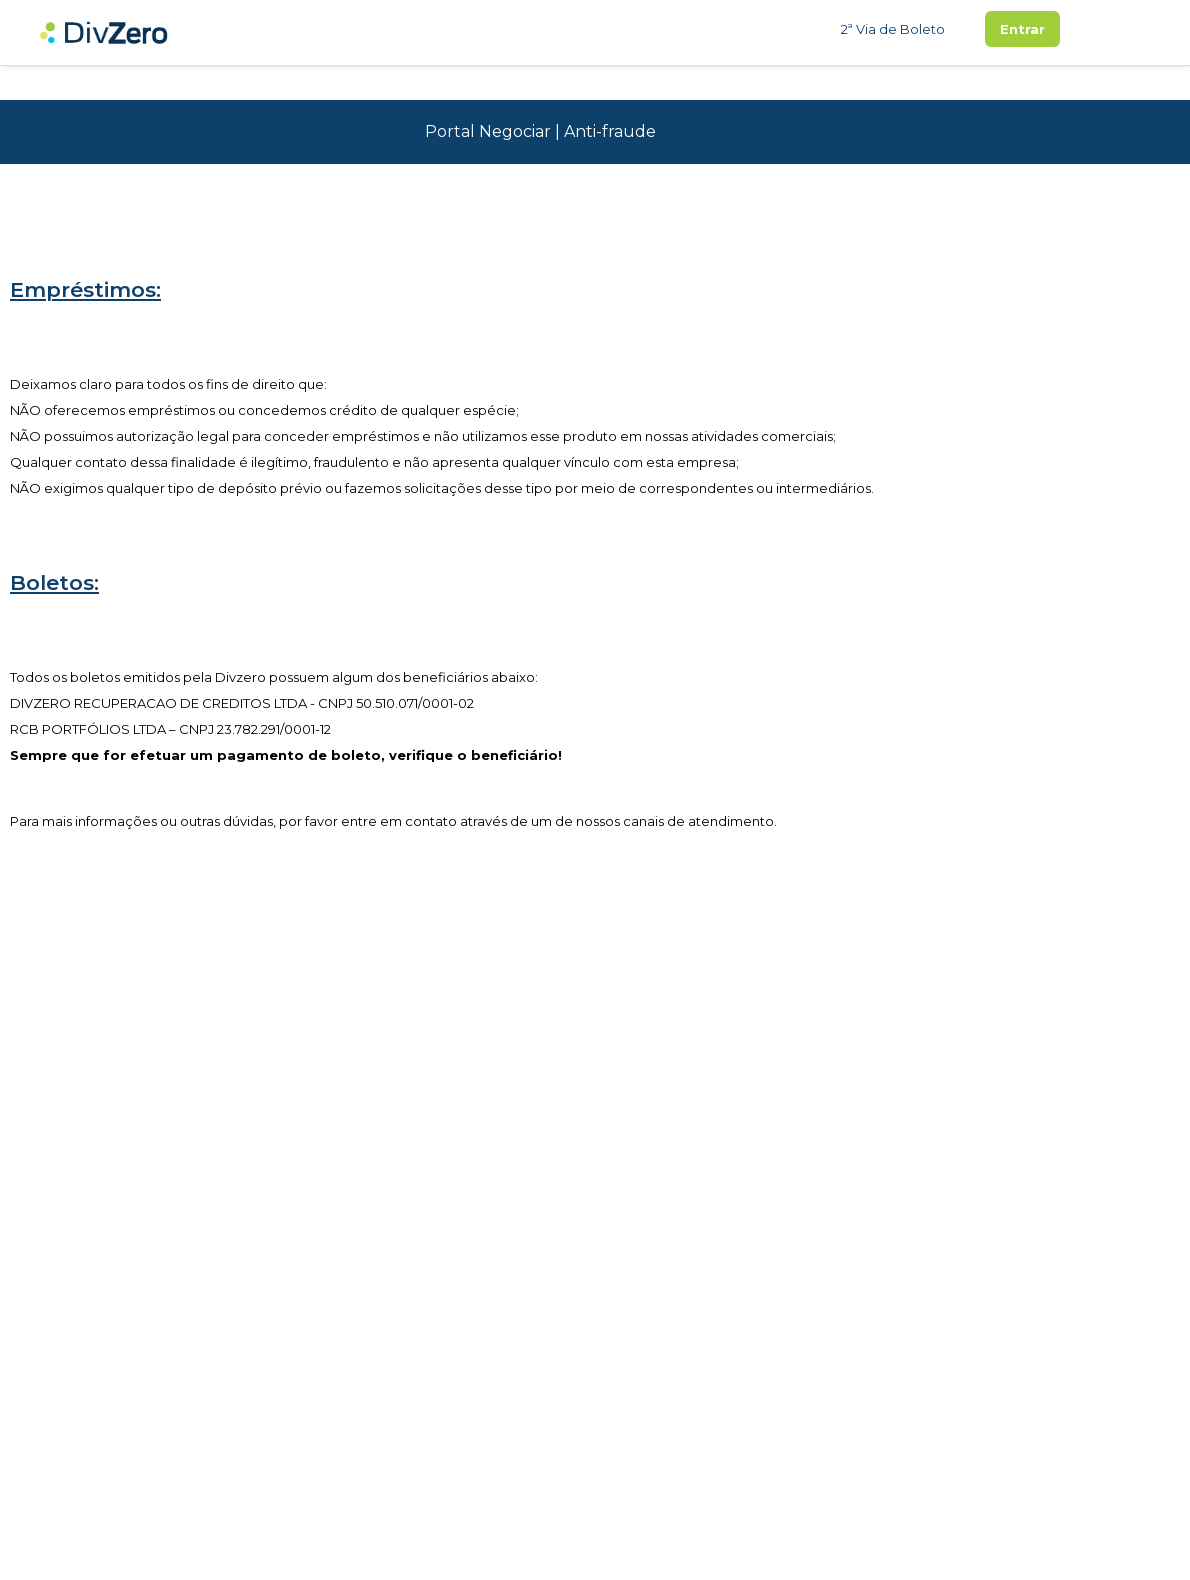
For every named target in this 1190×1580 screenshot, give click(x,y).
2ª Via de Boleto (893, 29)
